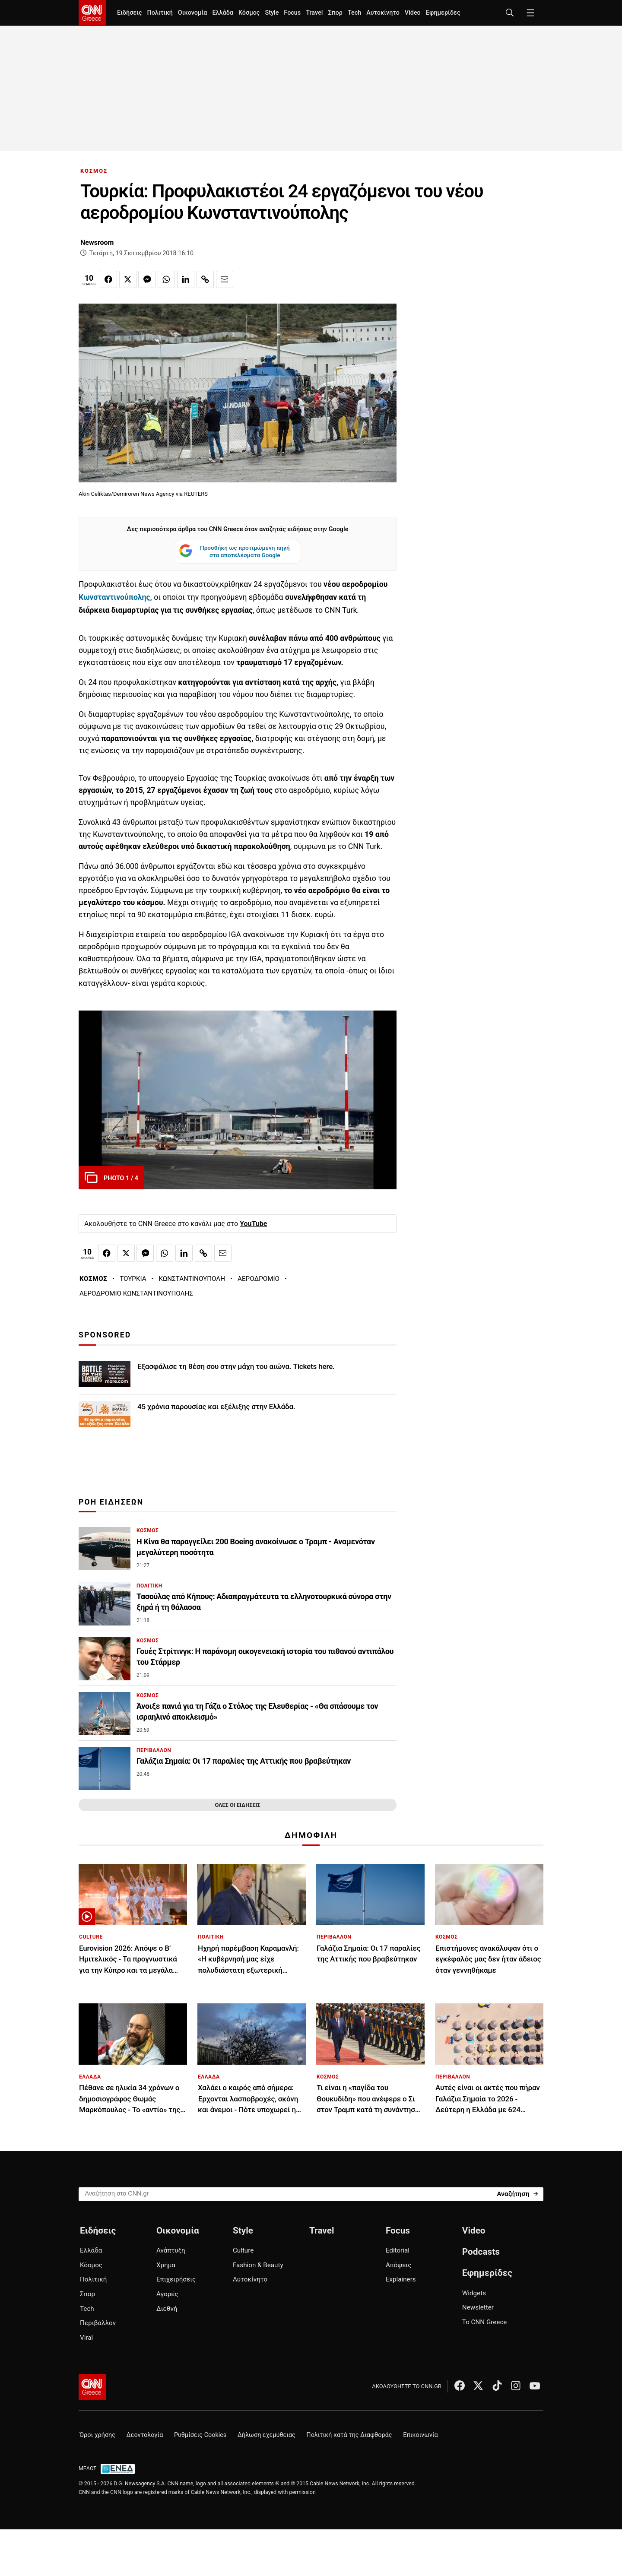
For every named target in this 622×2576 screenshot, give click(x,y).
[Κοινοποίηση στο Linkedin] (185, 279)
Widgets (474, 2293)
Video (413, 12)
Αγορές (167, 2294)
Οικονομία (192, 12)
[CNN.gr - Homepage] (92, 13)
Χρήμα (165, 2265)
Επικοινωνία (420, 2435)
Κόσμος (249, 12)
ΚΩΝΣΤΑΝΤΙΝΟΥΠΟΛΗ (192, 1279)
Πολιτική (159, 12)
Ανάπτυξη (170, 2250)
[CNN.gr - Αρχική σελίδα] (92, 2387)
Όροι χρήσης (97, 2435)
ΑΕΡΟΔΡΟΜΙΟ (258, 1279)
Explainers (401, 2279)
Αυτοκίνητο (383, 12)
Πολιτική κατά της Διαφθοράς (349, 2435)
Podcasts (481, 2251)
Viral (86, 2338)
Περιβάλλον (98, 2323)
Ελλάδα (222, 12)
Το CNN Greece (484, 2322)
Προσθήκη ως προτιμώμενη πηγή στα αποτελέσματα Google (234, 552)
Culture (243, 2250)
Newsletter (478, 2307)
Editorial (397, 2250)
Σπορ (335, 12)
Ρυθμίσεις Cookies (200, 2435)
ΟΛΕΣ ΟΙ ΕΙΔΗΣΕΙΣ (237, 1805)
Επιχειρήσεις (176, 2279)
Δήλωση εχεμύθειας (266, 2435)
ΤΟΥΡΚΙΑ (133, 1279)
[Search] (517, 2193)
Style (272, 12)
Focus (292, 12)
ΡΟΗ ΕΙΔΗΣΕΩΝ (111, 1502)
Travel (314, 12)
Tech (354, 12)
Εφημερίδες (443, 12)
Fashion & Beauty (258, 2265)
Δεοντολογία (145, 2435)
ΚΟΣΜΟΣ (94, 171)
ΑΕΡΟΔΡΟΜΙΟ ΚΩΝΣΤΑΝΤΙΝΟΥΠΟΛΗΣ (136, 1293)
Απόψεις (398, 2265)
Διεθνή (166, 2309)
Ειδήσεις (129, 12)
